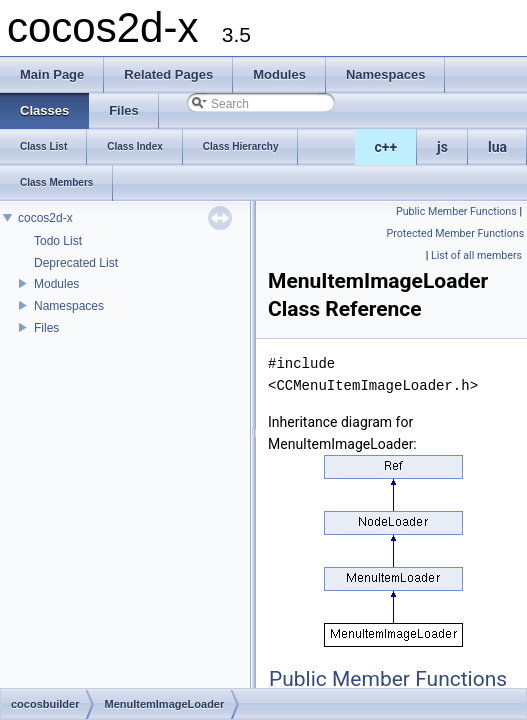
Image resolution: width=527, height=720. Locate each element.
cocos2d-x (45, 218)
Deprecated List (76, 263)
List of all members (476, 255)
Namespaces (69, 306)
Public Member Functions (456, 211)
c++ (386, 147)
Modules (56, 284)
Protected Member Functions (456, 233)
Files (46, 328)
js (442, 147)
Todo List (58, 241)
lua (497, 147)
